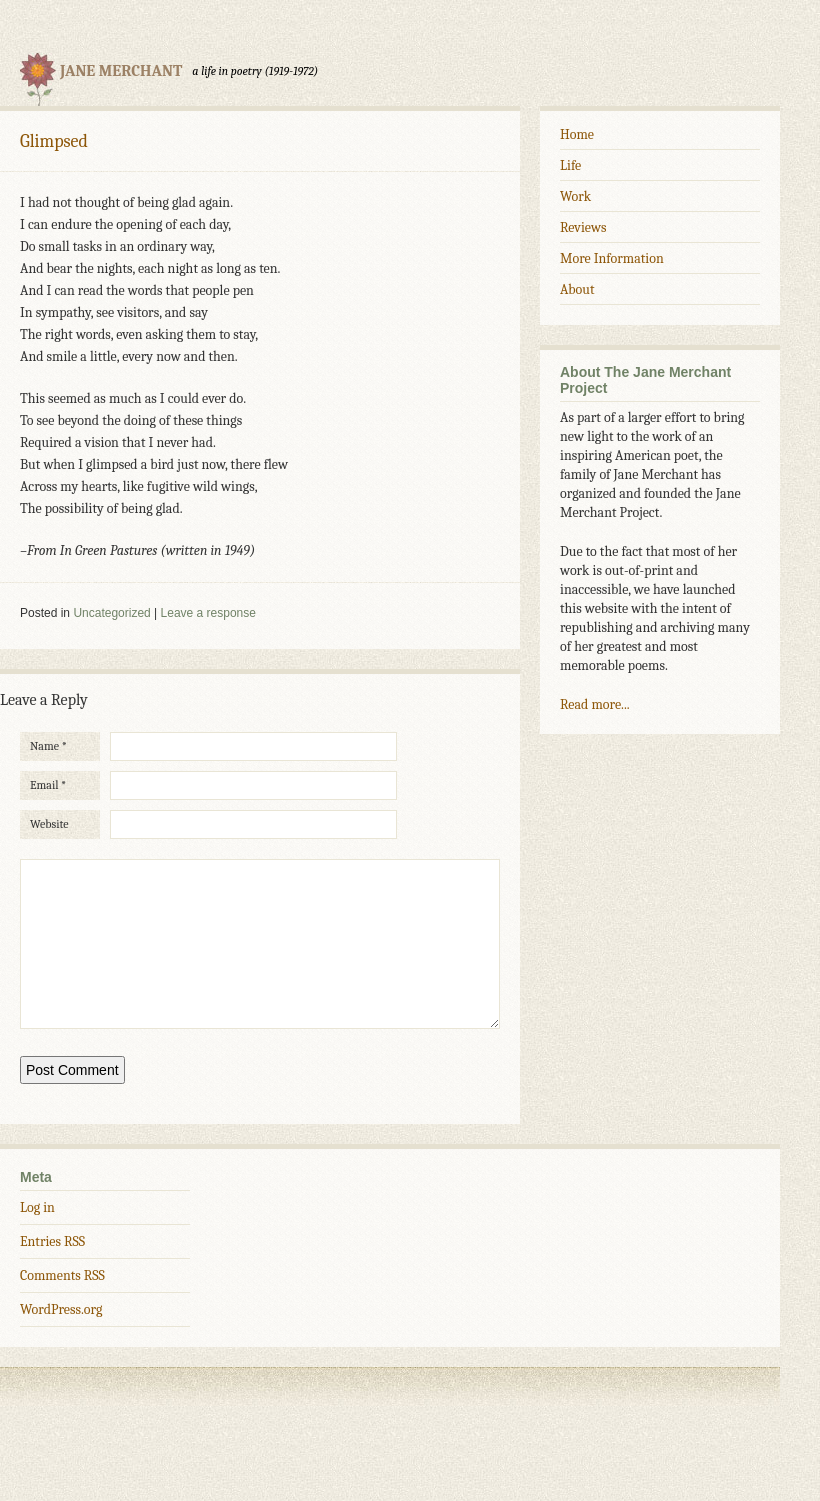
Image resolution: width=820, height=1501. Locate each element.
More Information (612, 258)
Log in (37, 1237)
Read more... (595, 704)
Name (48, 746)
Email (48, 785)
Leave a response (208, 613)
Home (577, 134)
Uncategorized (111, 613)
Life (570, 165)
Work (575, 196)
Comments (62, 1305)
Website (49, 824)
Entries (52, 1271)
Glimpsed (54, 141)
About (577, 289)
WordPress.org (61, 1339)
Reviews (583, 227)
